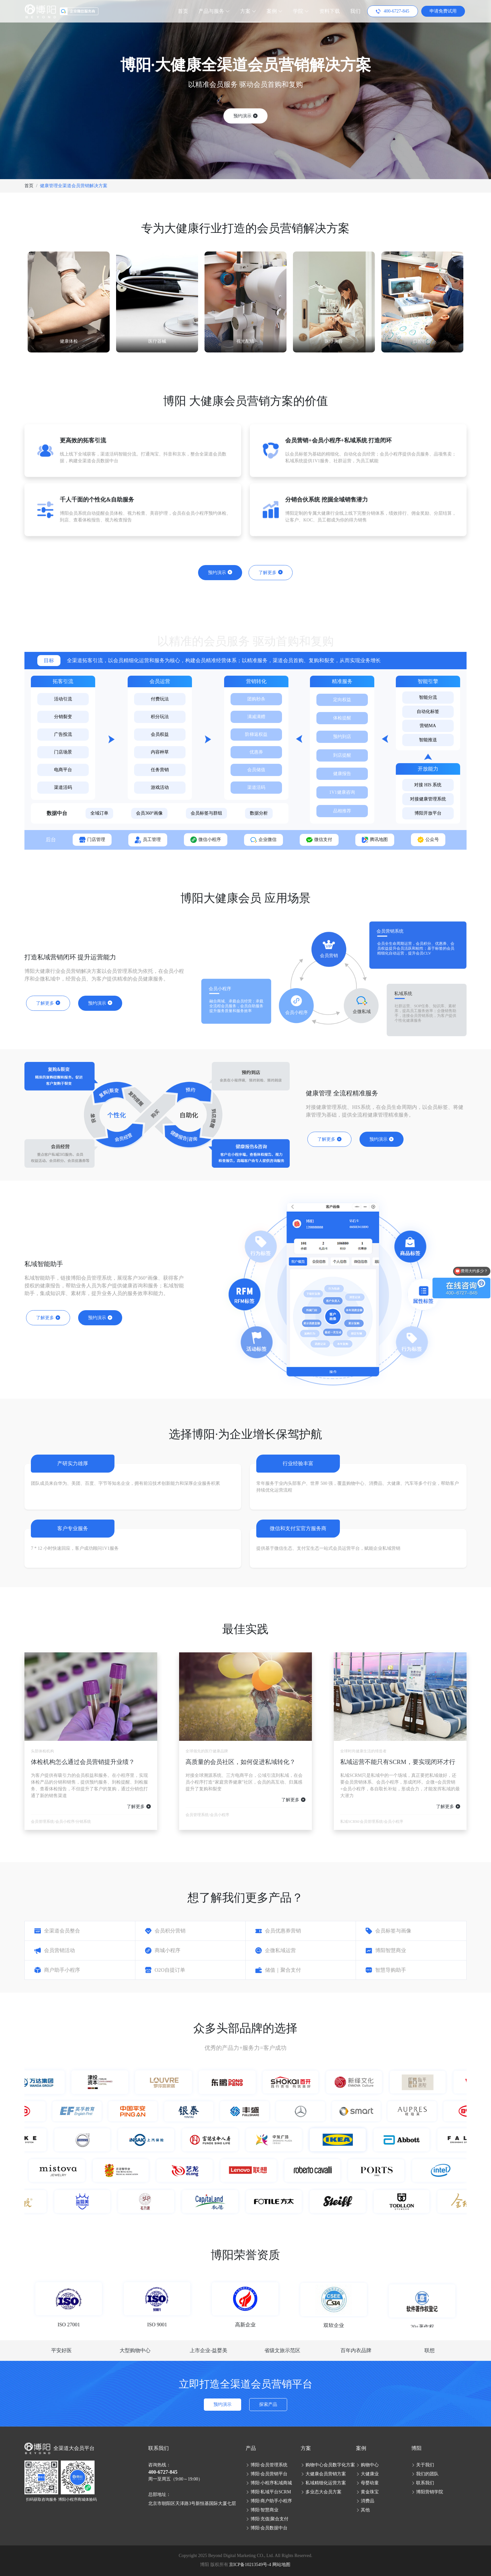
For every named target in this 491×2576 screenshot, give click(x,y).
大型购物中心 (135, 2350)
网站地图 (281, 2564)
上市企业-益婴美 (208, 2350)
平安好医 (61, 2350)
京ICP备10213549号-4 (250, 2564)
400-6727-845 (162, 2472)
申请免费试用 (443, 11)
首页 (183, 11)
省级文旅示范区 (282, 2350)
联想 (429, 2350)
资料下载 (329, 11)
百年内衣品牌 (356, 2350)
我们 (355, 11)
